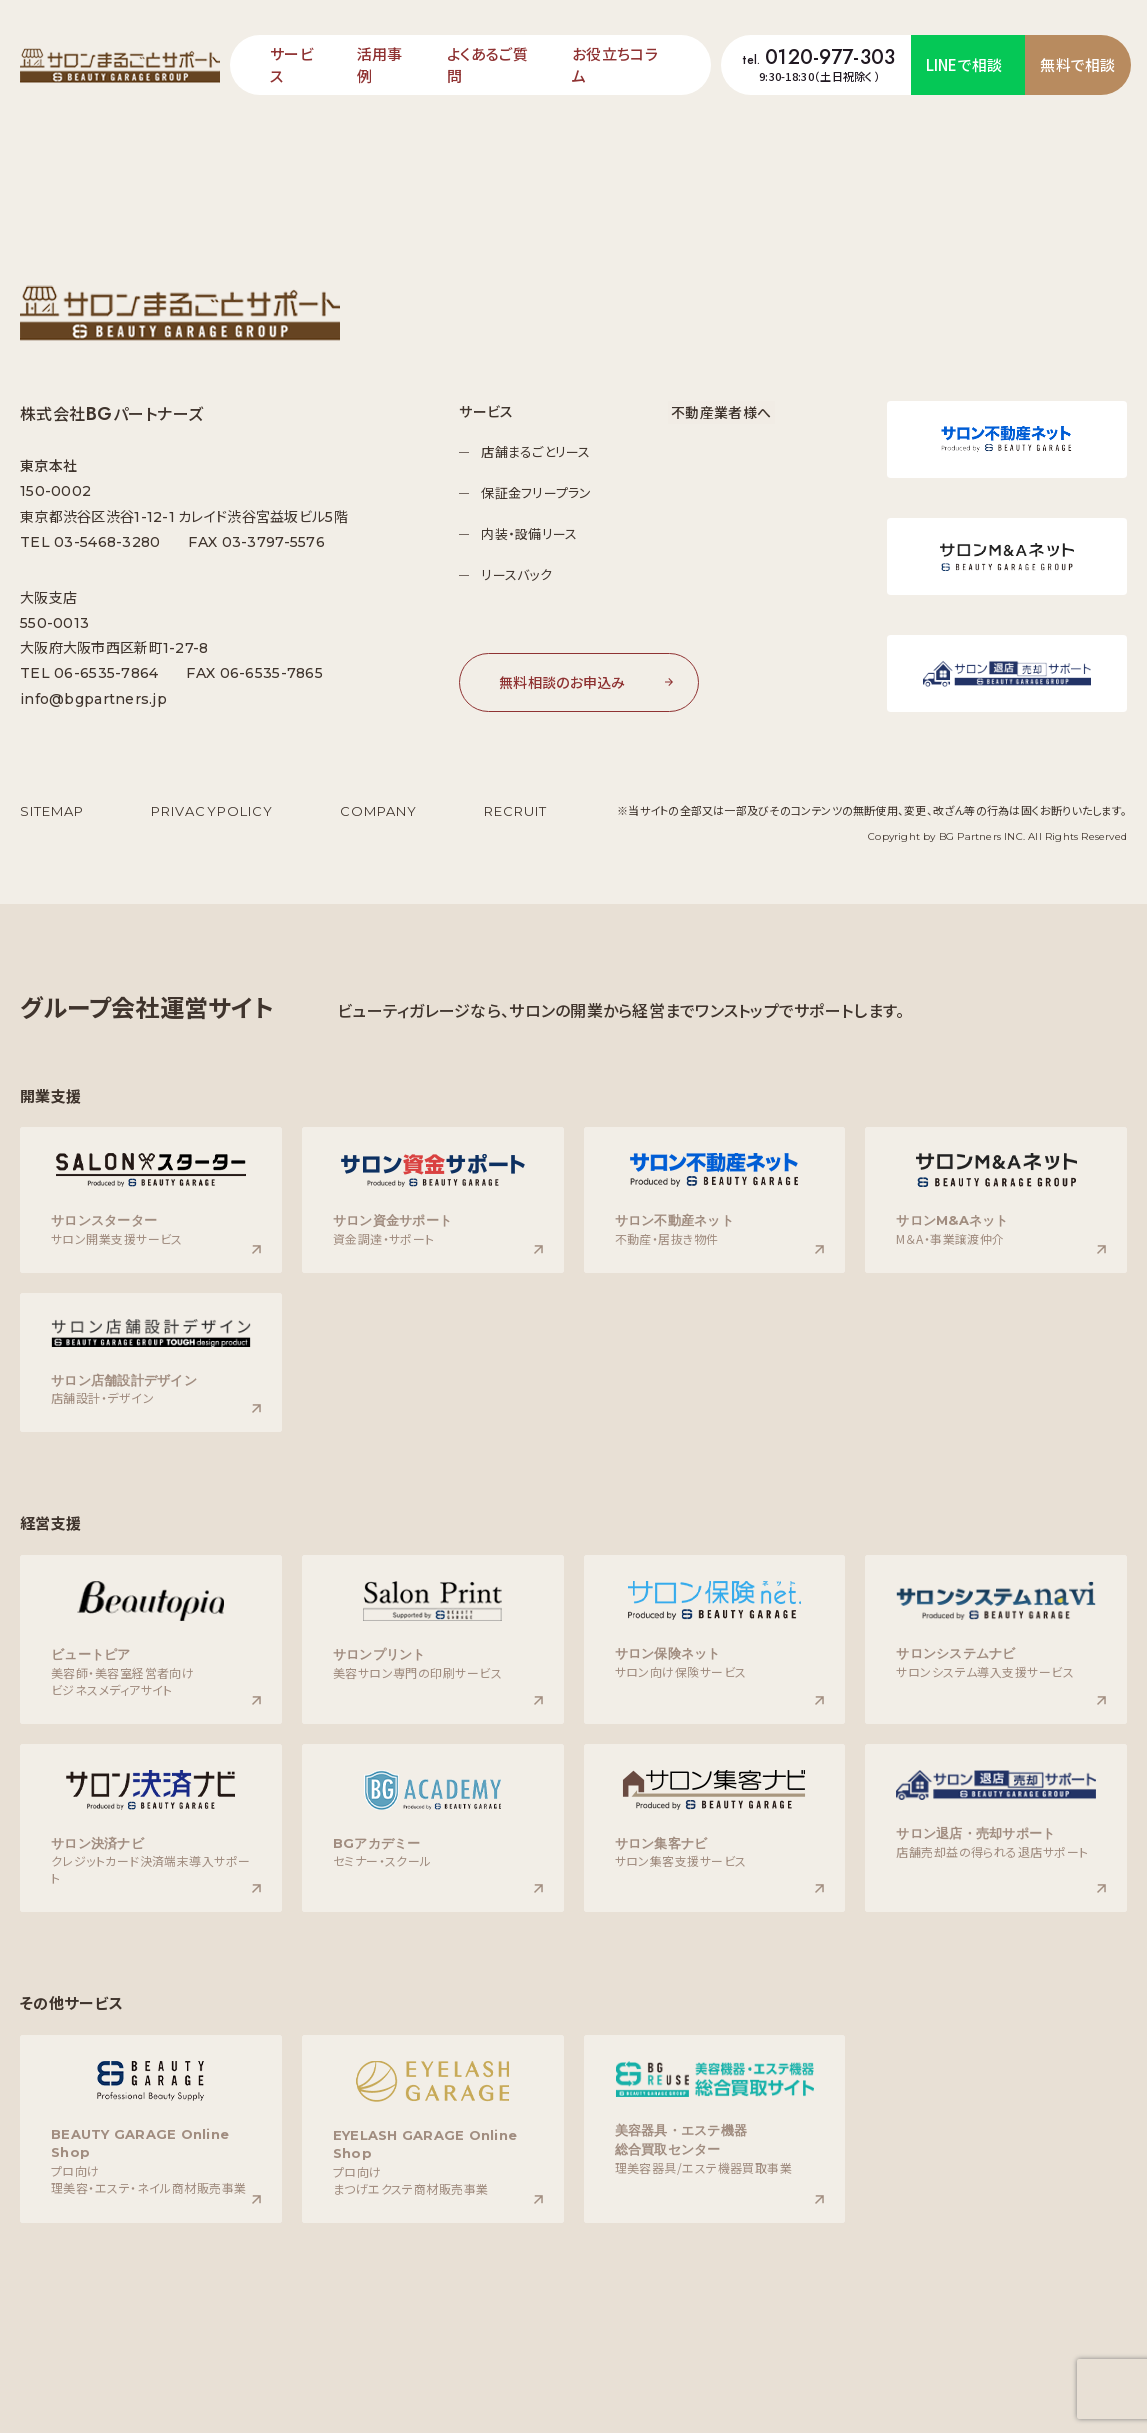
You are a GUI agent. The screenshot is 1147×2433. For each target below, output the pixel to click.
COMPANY (378, 811)
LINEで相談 (964, 64)
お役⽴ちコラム (615, 65)
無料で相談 (1078, 64)
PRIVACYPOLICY (212, 811)
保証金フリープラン (540, 492)
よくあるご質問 (487, 65)
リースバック (520, 574)
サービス (292, 65)
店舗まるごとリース (539, 451)
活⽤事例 (380, 65)
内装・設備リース (533, 533)
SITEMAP (52, 811)
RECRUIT (515, 811)
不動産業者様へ (722, 411)
